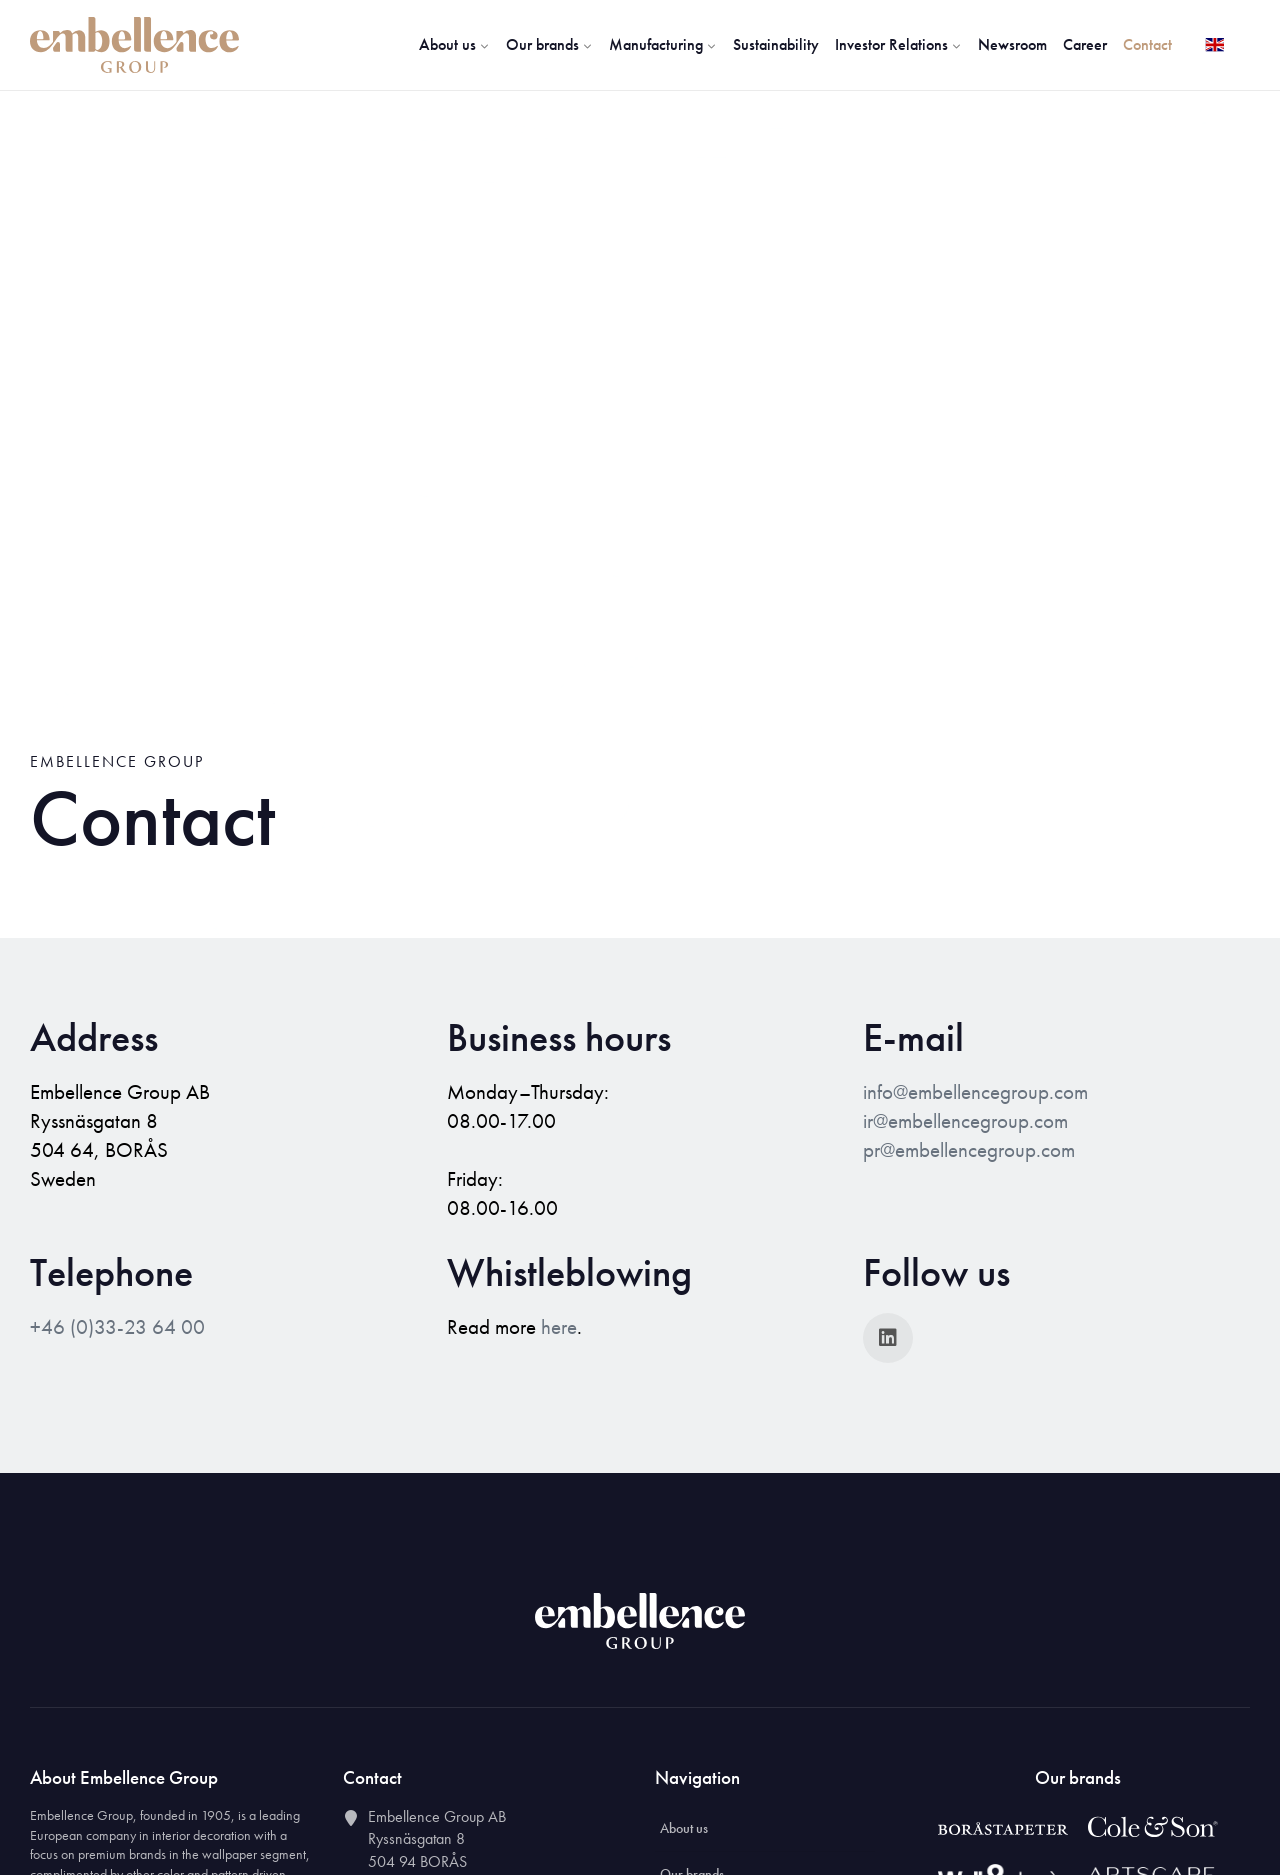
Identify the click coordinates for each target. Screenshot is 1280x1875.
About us (454, 44)
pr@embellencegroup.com (969, 1150)
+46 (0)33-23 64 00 (117, 1327)
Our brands (549, 44)
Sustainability (776, 44)
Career (1085, 44)
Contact (1147, 44)
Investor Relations (898, 44)
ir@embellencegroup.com (965, 1121)
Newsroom (1012, 44)
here (559, 1327)
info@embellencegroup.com (975, 1092)
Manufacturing (663, 44)
